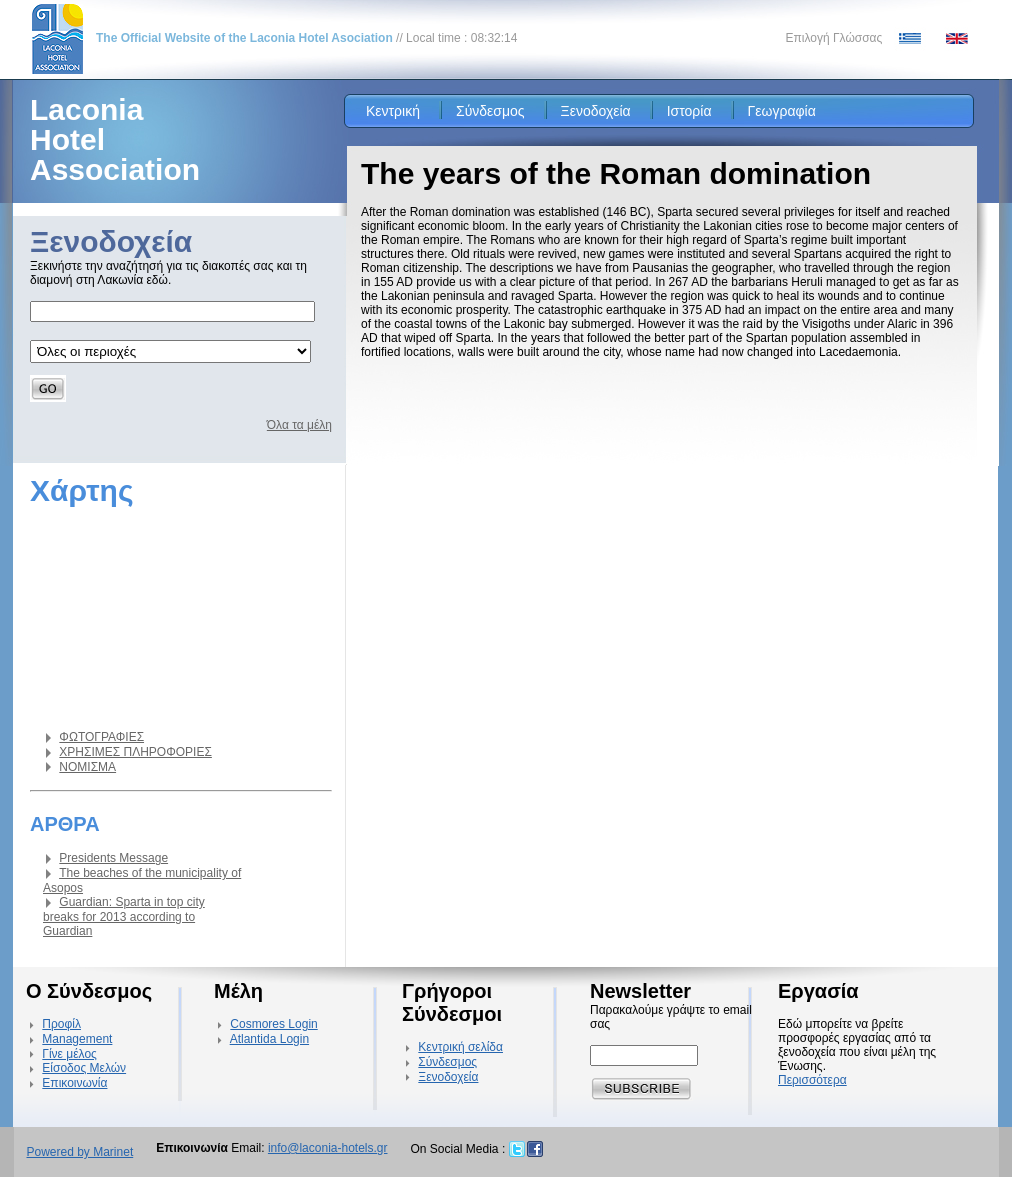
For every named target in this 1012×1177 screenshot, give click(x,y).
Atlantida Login (269, 1039)
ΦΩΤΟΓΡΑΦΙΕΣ (101, 737)
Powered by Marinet (80, 1152)
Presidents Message (113, 858)
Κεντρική (393, 111)
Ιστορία (689, 111)
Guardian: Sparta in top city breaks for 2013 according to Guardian (124, 916)
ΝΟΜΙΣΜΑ (87, 767)
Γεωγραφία (782, 111)
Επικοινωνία (74, 1083)
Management (77, 1039)
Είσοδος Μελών (84, 1068)
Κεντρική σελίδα (460, 1047)
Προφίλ (61, 1024)
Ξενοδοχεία (596, 111)
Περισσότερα (812, 1080)
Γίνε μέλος (69, 1054)
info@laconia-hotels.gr (328, 1148)
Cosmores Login (273, 1024)
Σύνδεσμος (490, 111)
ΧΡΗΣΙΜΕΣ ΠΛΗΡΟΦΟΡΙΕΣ (135, 752)
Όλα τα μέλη (299, 425)
